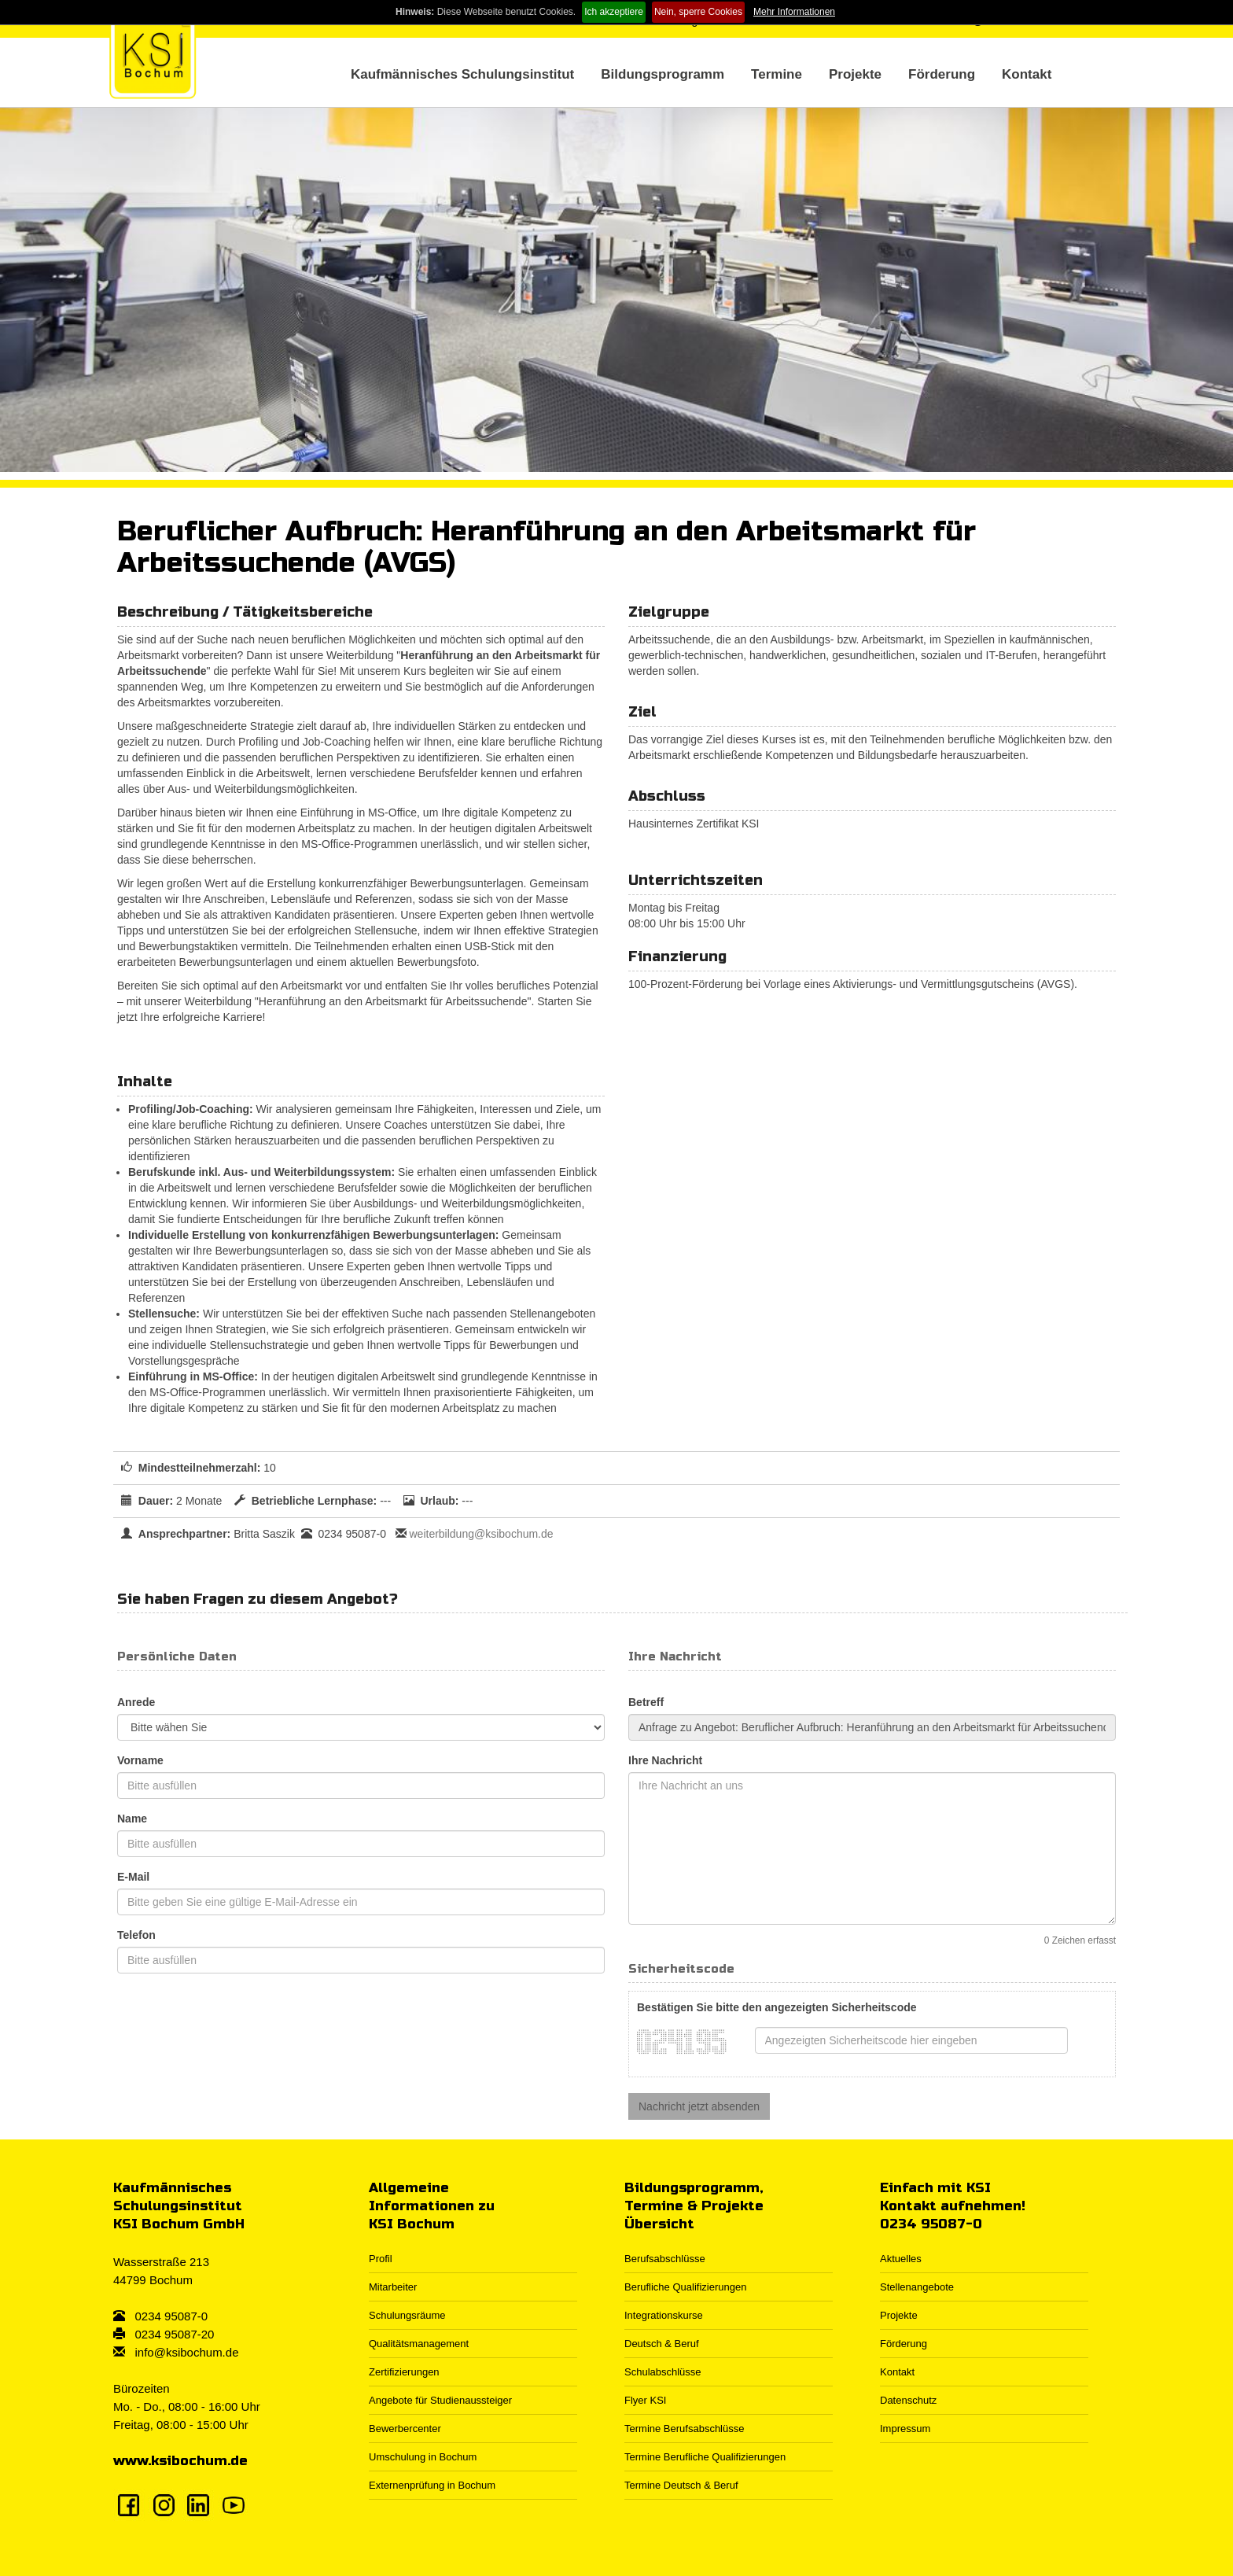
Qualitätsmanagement (419, 2343)
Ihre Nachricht (665, 1760)
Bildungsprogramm (662, 74)
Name (132, 1818)
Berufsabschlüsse (664, 2259)
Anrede (136, 1702)
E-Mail (133, 1876)
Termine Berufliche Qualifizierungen (705, 2457)
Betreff (646, 1702)
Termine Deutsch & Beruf (681, 2485)
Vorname (140, 1760)
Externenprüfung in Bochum (432, 2485)
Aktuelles (901, 2259)
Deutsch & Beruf (661, 2343)
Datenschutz (908, 2400)
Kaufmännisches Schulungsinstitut (462, 74)
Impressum (905, 2428)
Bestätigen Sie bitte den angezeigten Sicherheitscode (777, 2007)
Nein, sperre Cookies (698, 11)
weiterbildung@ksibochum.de (481, 1534)
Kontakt (1026, 74)
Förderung (941, 74)
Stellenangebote (917, 2287)
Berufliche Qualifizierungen (685, 2287)
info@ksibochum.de (187, 2352)
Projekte (855, 74)
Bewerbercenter (405, 2428)
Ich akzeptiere (613, 11)
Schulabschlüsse (662, 2372)
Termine (776, 74)
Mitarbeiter (393, 2287)
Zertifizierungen (404, 2372)
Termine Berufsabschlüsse (684, 2428)
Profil (380, 2259)
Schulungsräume (407, 2315)
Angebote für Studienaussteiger (440, 2400)
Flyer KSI (645, 2400)
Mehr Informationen (794, 11)
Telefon (136, 1935)
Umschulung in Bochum (423, 2457)
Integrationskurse (663, 2315)
